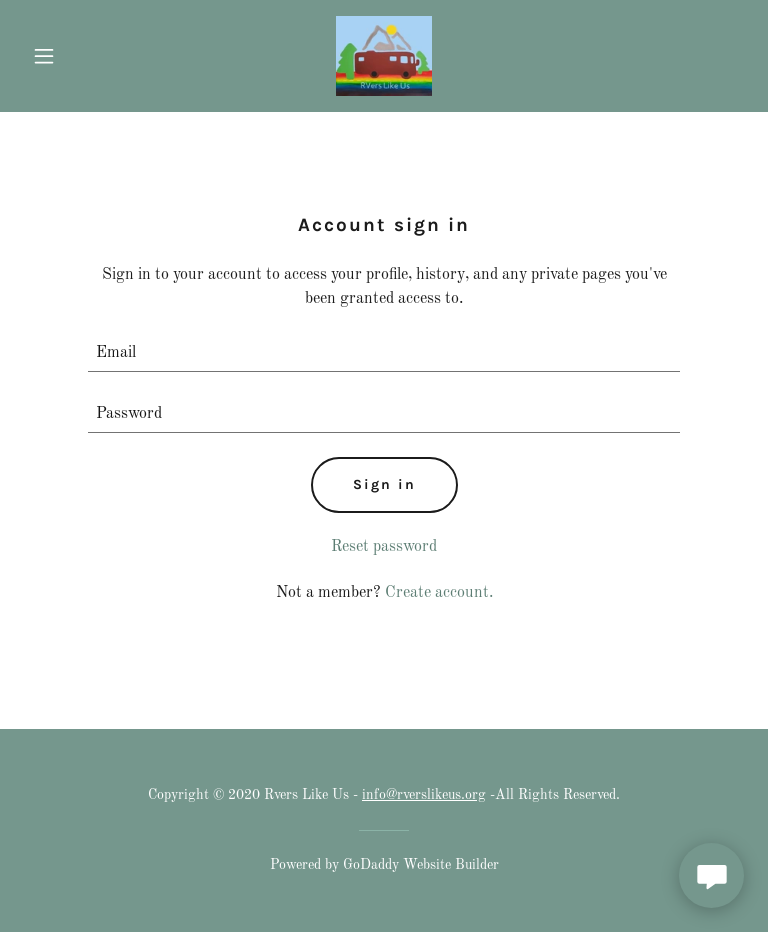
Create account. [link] (439, 593)
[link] (384, 56)
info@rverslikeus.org (424, 795)
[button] (78, 56)
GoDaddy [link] (371, 865)
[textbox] (384, 353)
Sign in (384, 484)
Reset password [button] (384, 547)
